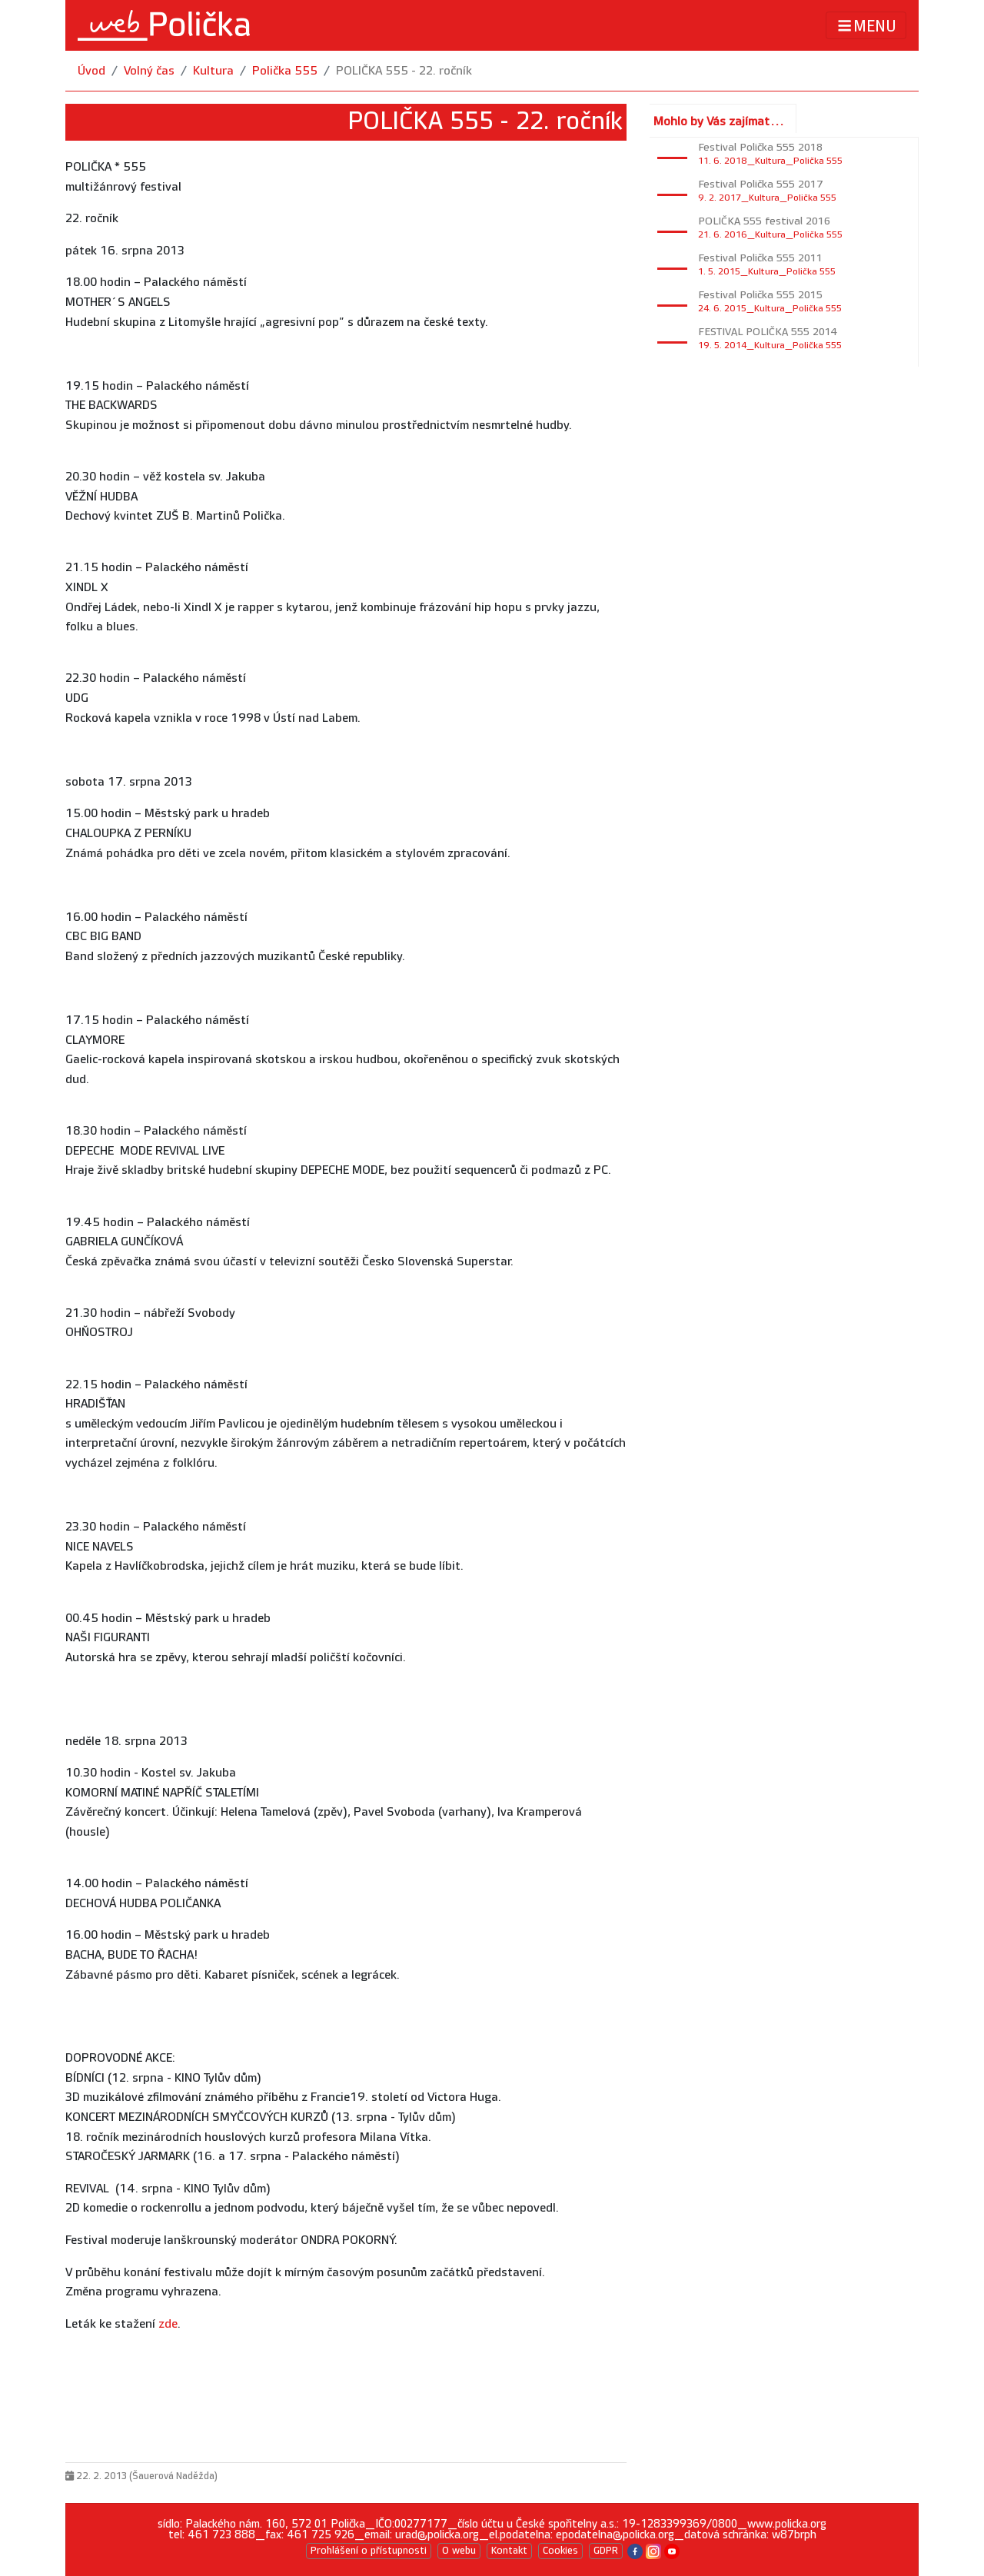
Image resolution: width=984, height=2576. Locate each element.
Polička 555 (284, 71)
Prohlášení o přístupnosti (369, 2550)
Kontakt (509, 2550)
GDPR (605, 2550)
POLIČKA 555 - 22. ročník (404, 71)
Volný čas (149, 71)
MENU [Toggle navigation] (866, 25)
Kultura (213, 71)
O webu (459, 2550)
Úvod (91, 71)
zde (168, 2324)
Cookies (560, 2550)
